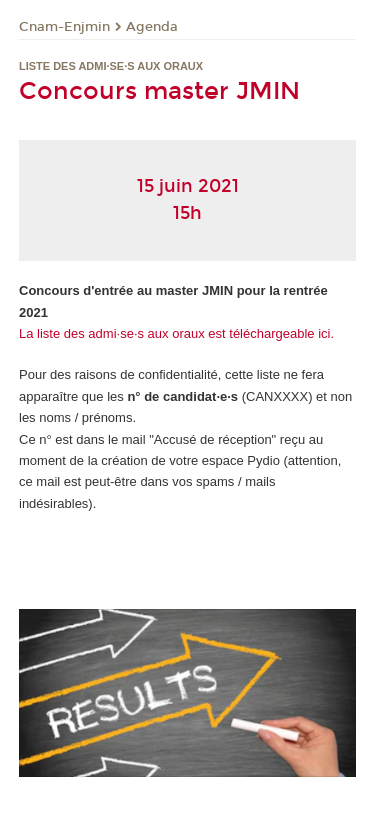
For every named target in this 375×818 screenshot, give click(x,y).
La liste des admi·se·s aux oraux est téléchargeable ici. (176, 333)
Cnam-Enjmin (64, 27)
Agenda (152, 27)
